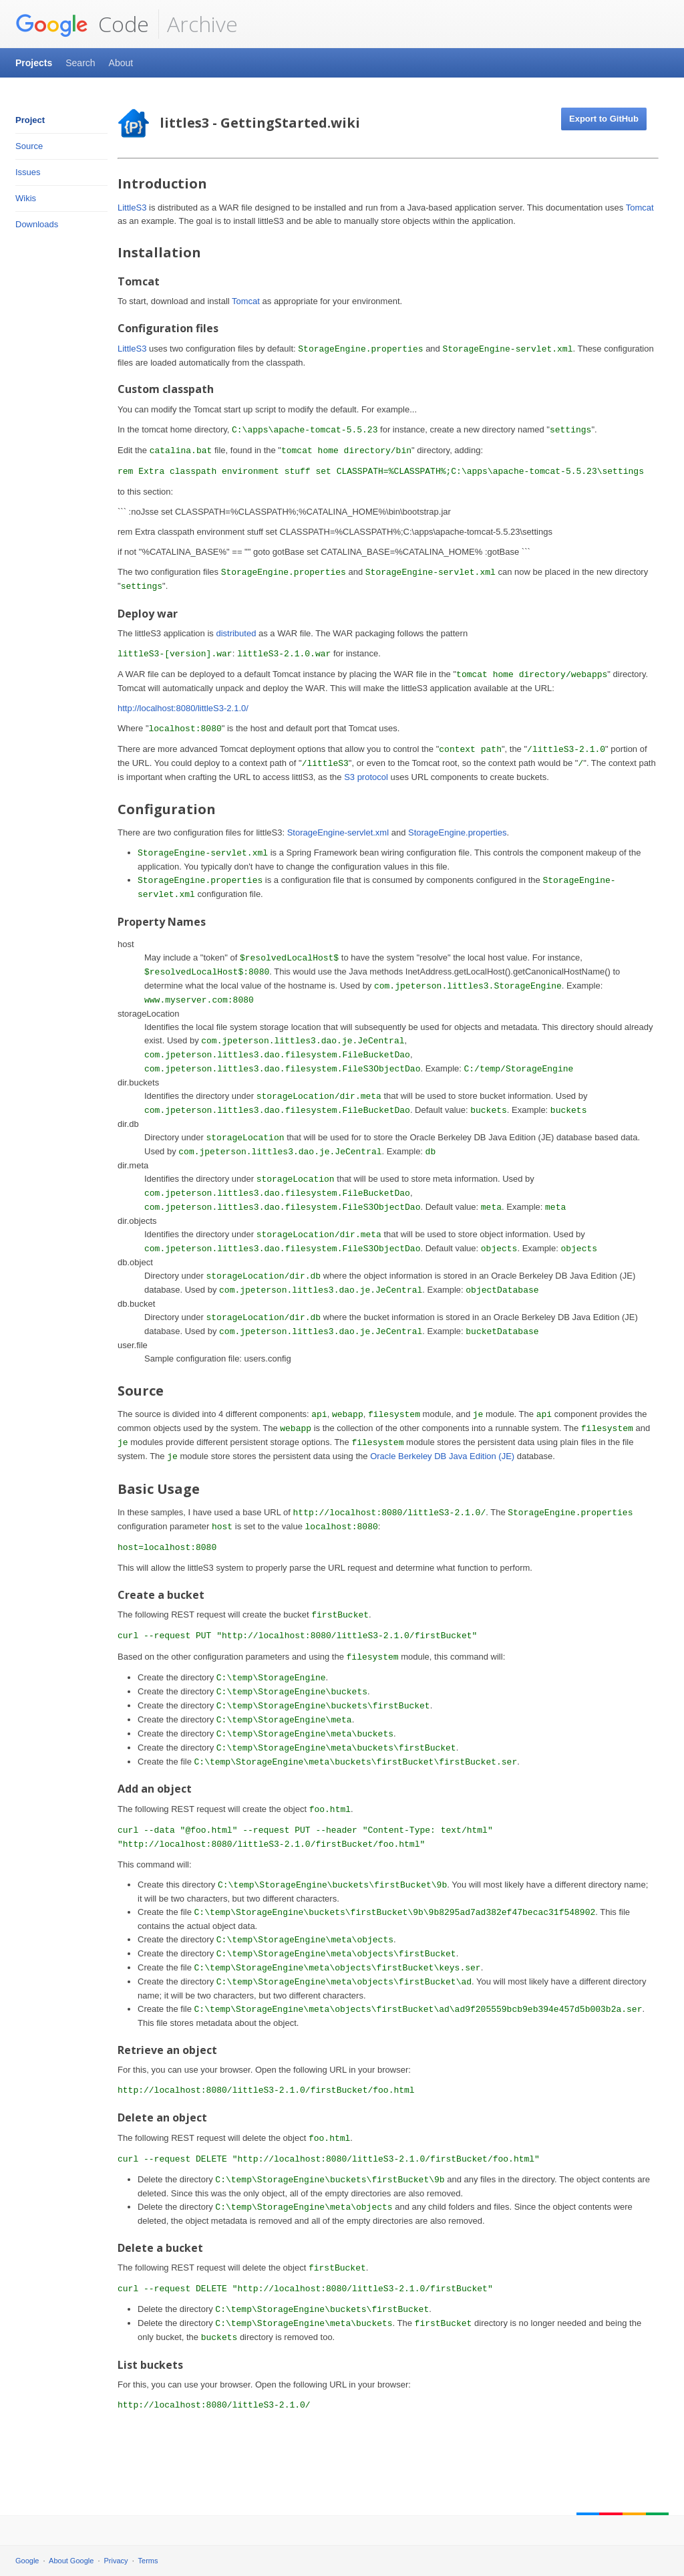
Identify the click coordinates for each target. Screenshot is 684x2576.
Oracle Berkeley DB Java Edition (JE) (442, 1456)
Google (27, 2561)
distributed (236, 633)
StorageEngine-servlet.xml (338, 832)
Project (30, 120)
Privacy (116, 2561)
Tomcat (640, 208)
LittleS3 (132, 208)
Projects (33, 62)
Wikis (25, 198)
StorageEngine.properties (457, 832)
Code (82, 24)
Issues (28, 172)
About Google (71, 2561)
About (121, 62)
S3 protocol (366, 777)
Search (80, 62)
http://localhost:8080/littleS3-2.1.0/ (183, 708)
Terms (148, 2561)
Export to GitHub (604, 119)
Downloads (36, 224)
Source (29, 146)
